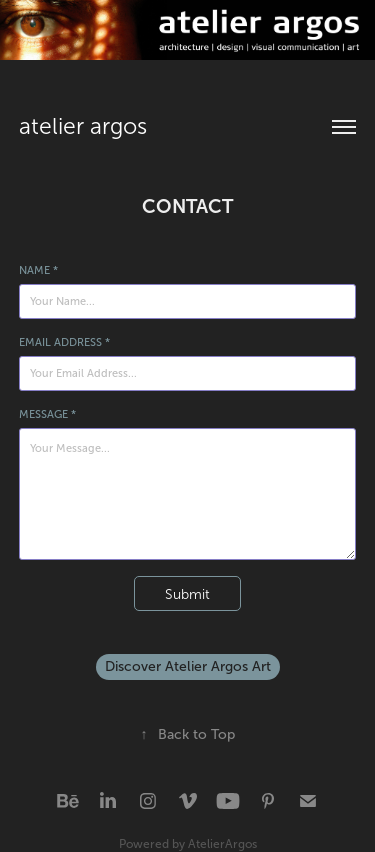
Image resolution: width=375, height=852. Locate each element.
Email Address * (64, 342)
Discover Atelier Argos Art (188, 666)
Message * (47, 414)
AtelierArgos (222, 844)
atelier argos (83, 126)
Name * (38, 270)
